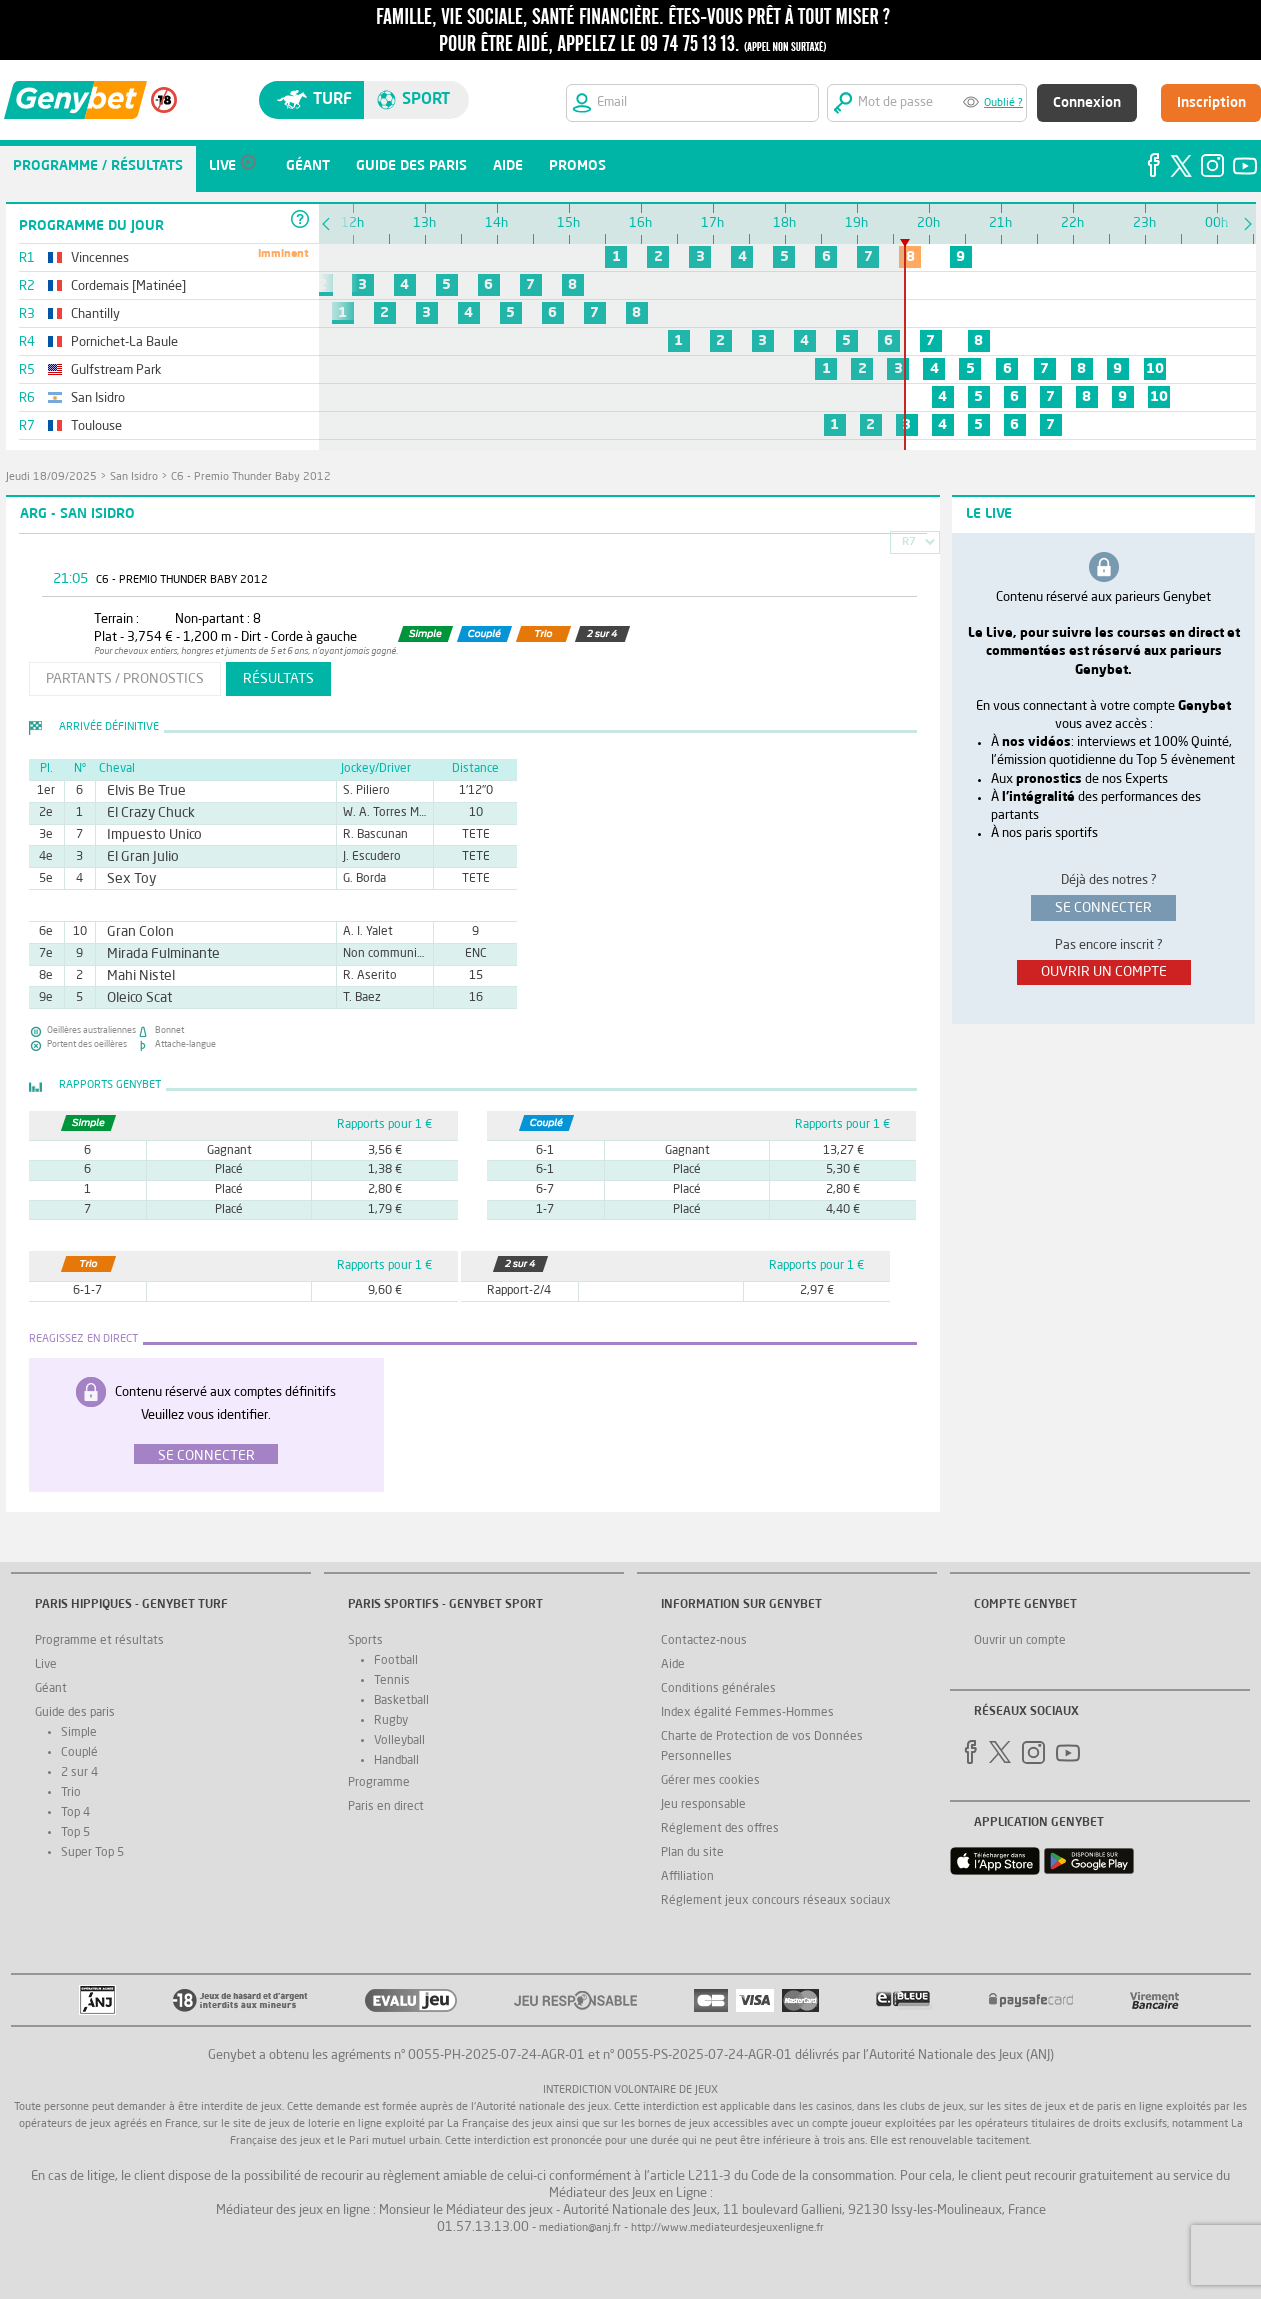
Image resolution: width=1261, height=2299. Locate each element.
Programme (379, 1783)
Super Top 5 (92, 1853)
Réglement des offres (720, 1829)
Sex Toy (126, 879)
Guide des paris (75, 1713)
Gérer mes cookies (710, 1781)
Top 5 (75, 1833)
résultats (278, 679)
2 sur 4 (79, 1773)
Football (396, 1661)
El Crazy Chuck (142, 813)
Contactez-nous (704, 1641)
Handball (396, 1761)
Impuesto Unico (145, 835)
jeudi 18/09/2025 (51, 477)
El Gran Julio (136, 857)
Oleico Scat (133, 998)
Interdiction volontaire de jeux (630, 2090)
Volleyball (399, 1741)
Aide (673, 1665)
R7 (909, 542)
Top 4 (75, 1813)
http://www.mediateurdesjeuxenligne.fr (727, 2228)
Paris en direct (386, 1807)
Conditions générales (718, 1689)
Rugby (391, 1721)
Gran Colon (134, 932)
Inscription (1211, 103)
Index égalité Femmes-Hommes (747, 1713)
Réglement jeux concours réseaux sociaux (776, 1901)
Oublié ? (1003, 103)
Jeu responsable (703, 1805)
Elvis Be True (139, 791)
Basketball (401, 1701)
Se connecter (206, 1456)
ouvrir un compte (1104, 972)
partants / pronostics (125, 679)
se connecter (1103, 908)
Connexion (1087, 103)
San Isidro (134, 477)
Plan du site (692, 1853)
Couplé (79, 1753)
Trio (71, 1793)
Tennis (392, 1681)
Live (46, 1665)
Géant (51, 1689)
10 (1155, 369)
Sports (365, 1641)
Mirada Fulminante (153, 954)
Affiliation (687, 1877)
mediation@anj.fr (580, 2228)
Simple (79, 1733)
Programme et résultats (99, 1641)
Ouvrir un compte (1020, 1641)
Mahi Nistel (134, 976)
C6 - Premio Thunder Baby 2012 (251, 477)
